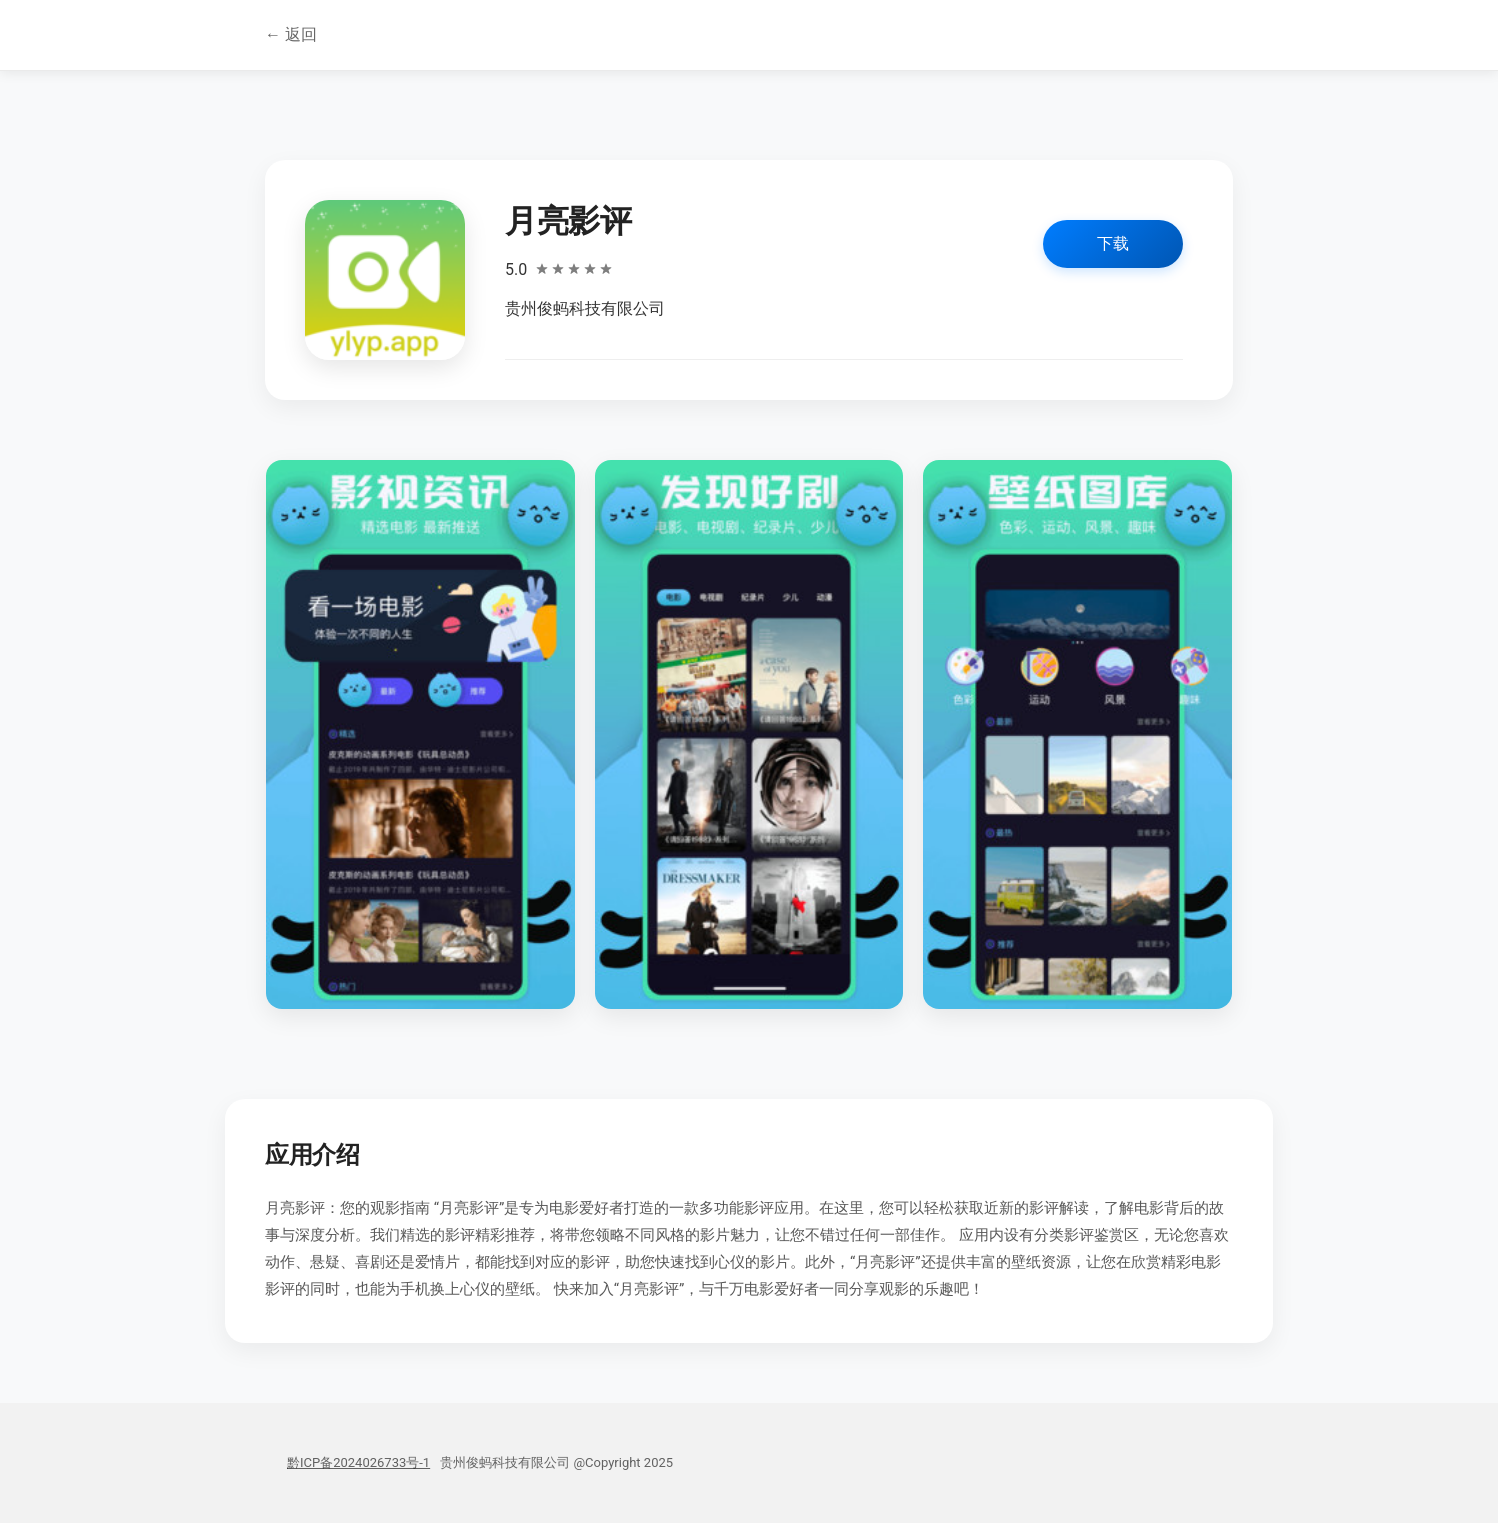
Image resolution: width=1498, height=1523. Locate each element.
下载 (1113, 243)
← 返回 (291, 34)
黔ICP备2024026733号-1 (358, 1462)
